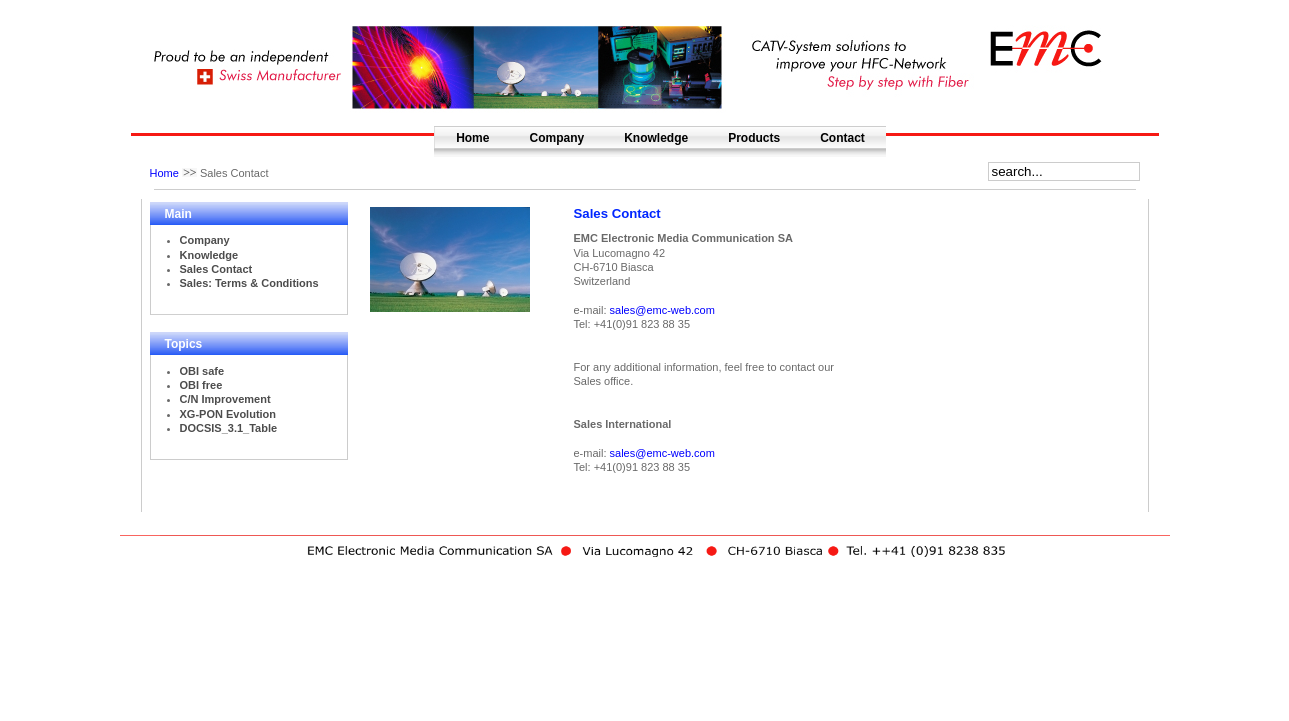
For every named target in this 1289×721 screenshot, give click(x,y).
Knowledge (656, 138)
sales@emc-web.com (662, 310)
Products (754, 138)
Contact (842, 138)
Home (472, 138)
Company (556, 138)
